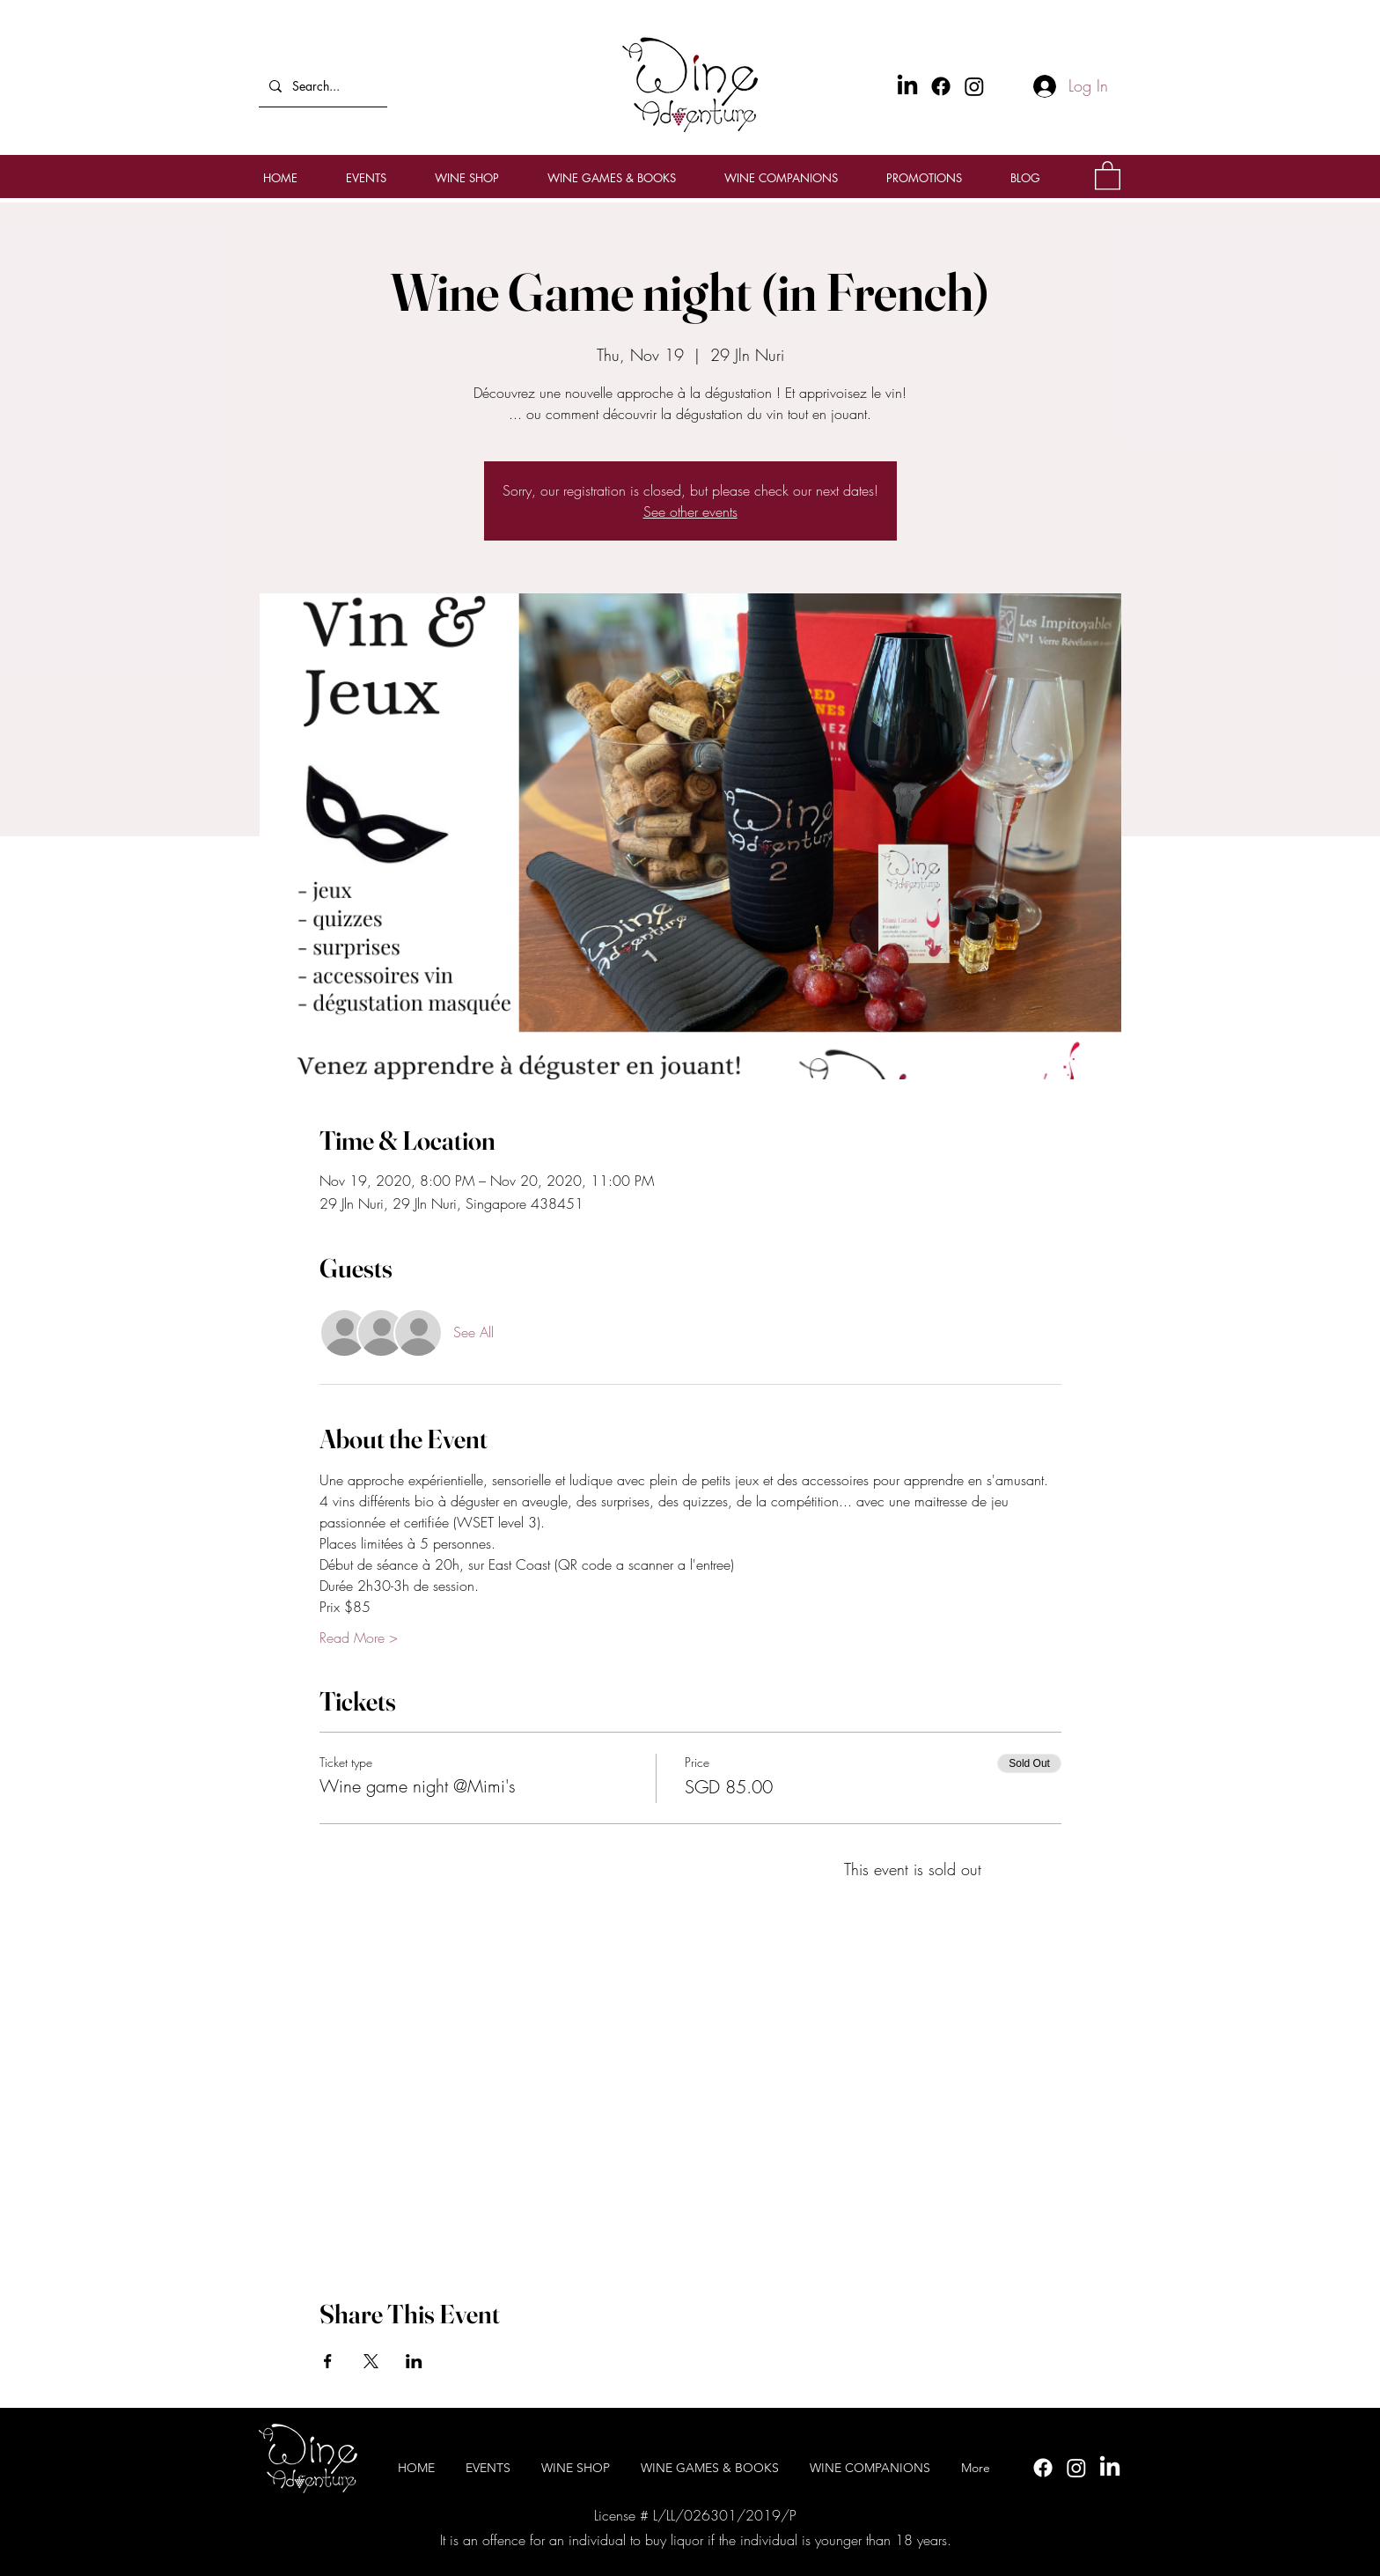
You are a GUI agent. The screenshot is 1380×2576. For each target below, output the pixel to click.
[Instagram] (974, 86)
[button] (1107, 174)
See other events (690, 511)
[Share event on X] (371, 2361)
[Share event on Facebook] (327, 2361)
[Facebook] (941, 86)
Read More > (358, 1637)
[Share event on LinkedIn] (414, 2361)
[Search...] (321, 86)
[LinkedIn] (1109, 2467)
